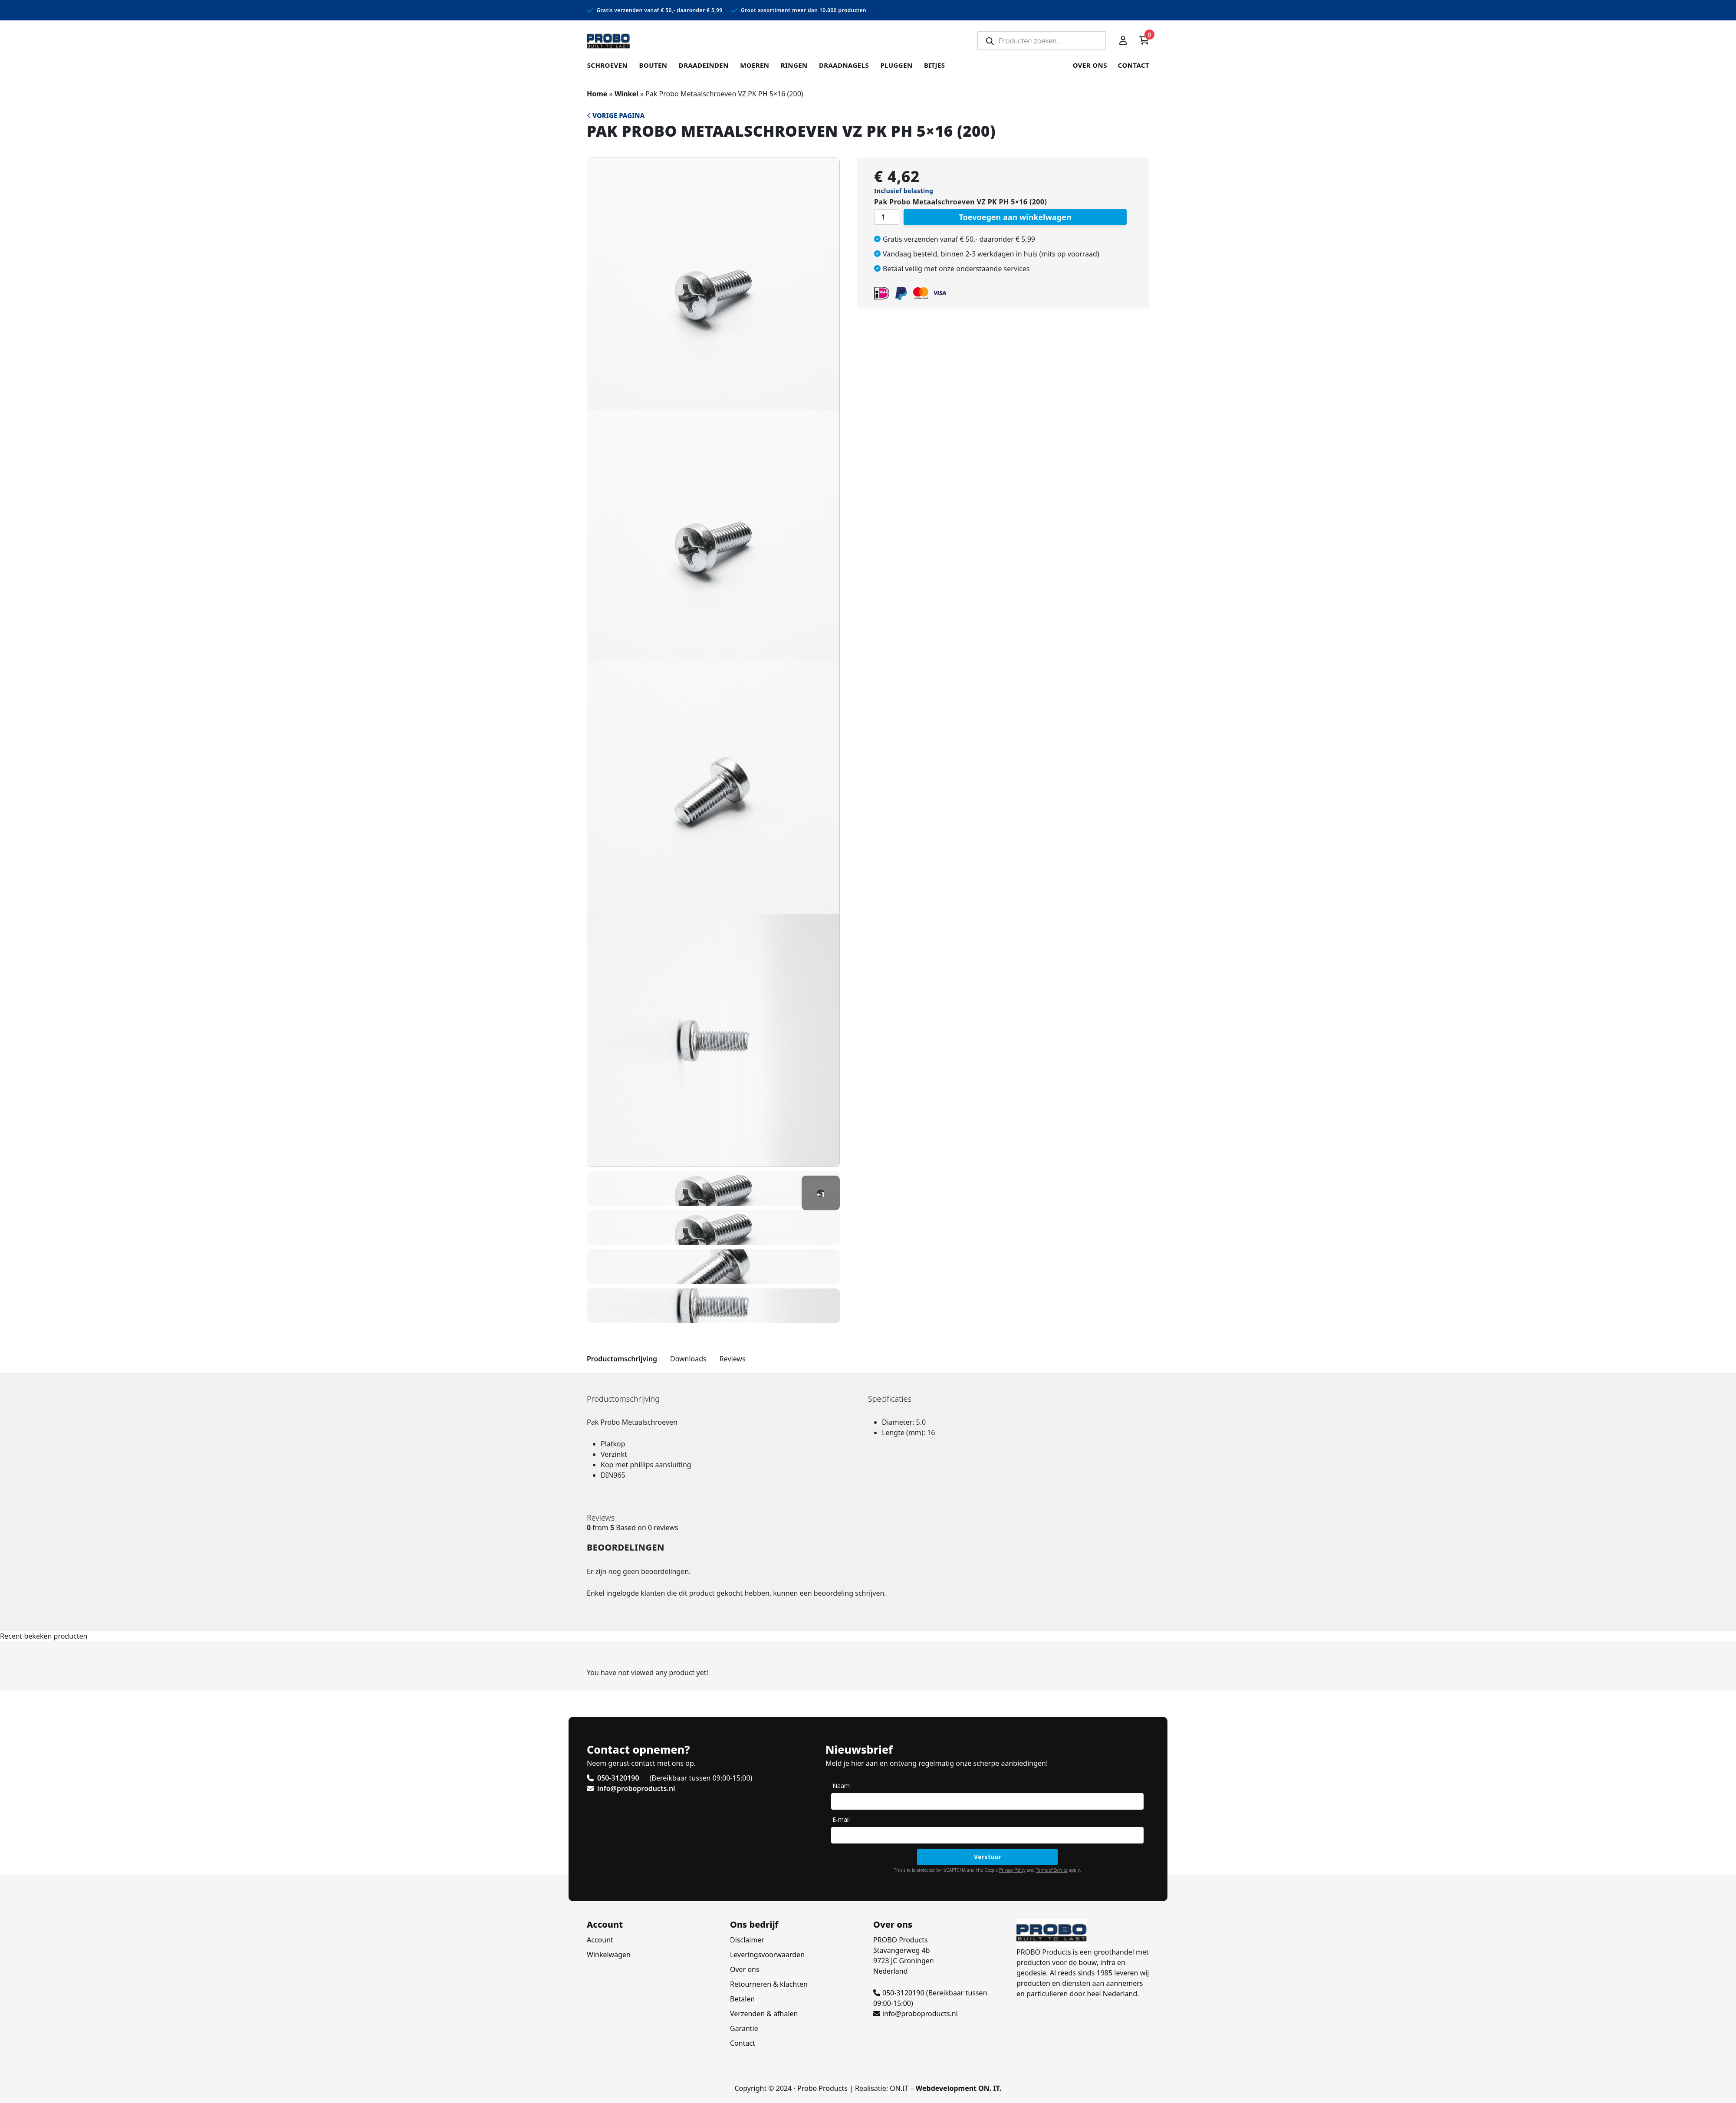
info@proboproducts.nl (915, 2013)
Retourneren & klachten (769, 1984)
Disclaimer (747, 1940)
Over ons (1090, 65)
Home (597, 94)
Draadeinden (702, 64)
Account (600, 1940)
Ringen (791, 64)
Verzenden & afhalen (764, 2013)
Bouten (652, 64)
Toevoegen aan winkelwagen (1015, 217)
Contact (1133, 65)
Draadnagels (840, 64)
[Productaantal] (886, 217)
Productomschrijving (622, 1359)
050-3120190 (898, 1993)
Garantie (744, 2028)
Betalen (742, 1999)
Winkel (626, 94)
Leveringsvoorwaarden (767, 1954)
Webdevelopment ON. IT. (959, 2088)
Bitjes (929, 64)
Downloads (688, 1359)
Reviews (733, 1359)
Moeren (752, 64)
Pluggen (892, 64)
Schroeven (607, 64)
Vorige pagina (615, 115)
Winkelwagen (609, 1954)
